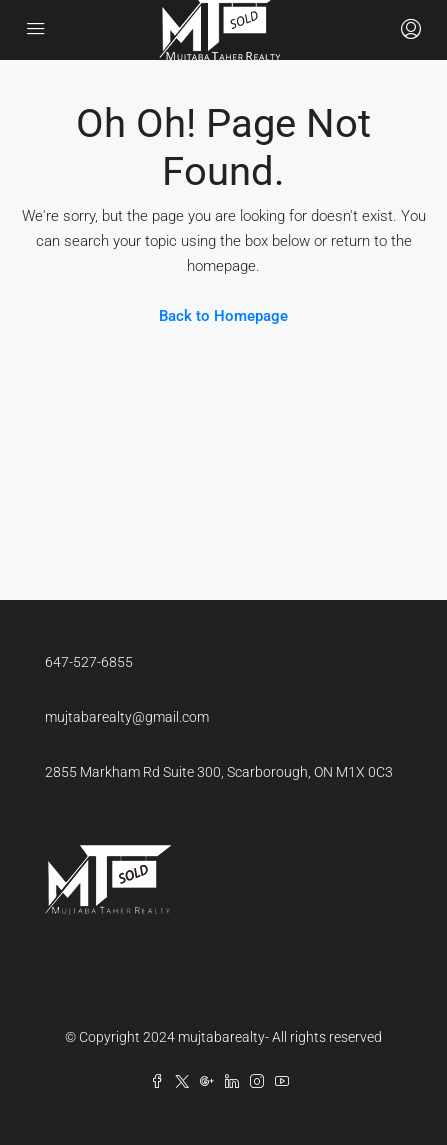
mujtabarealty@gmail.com (127, 717)
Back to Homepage (223, 316)
